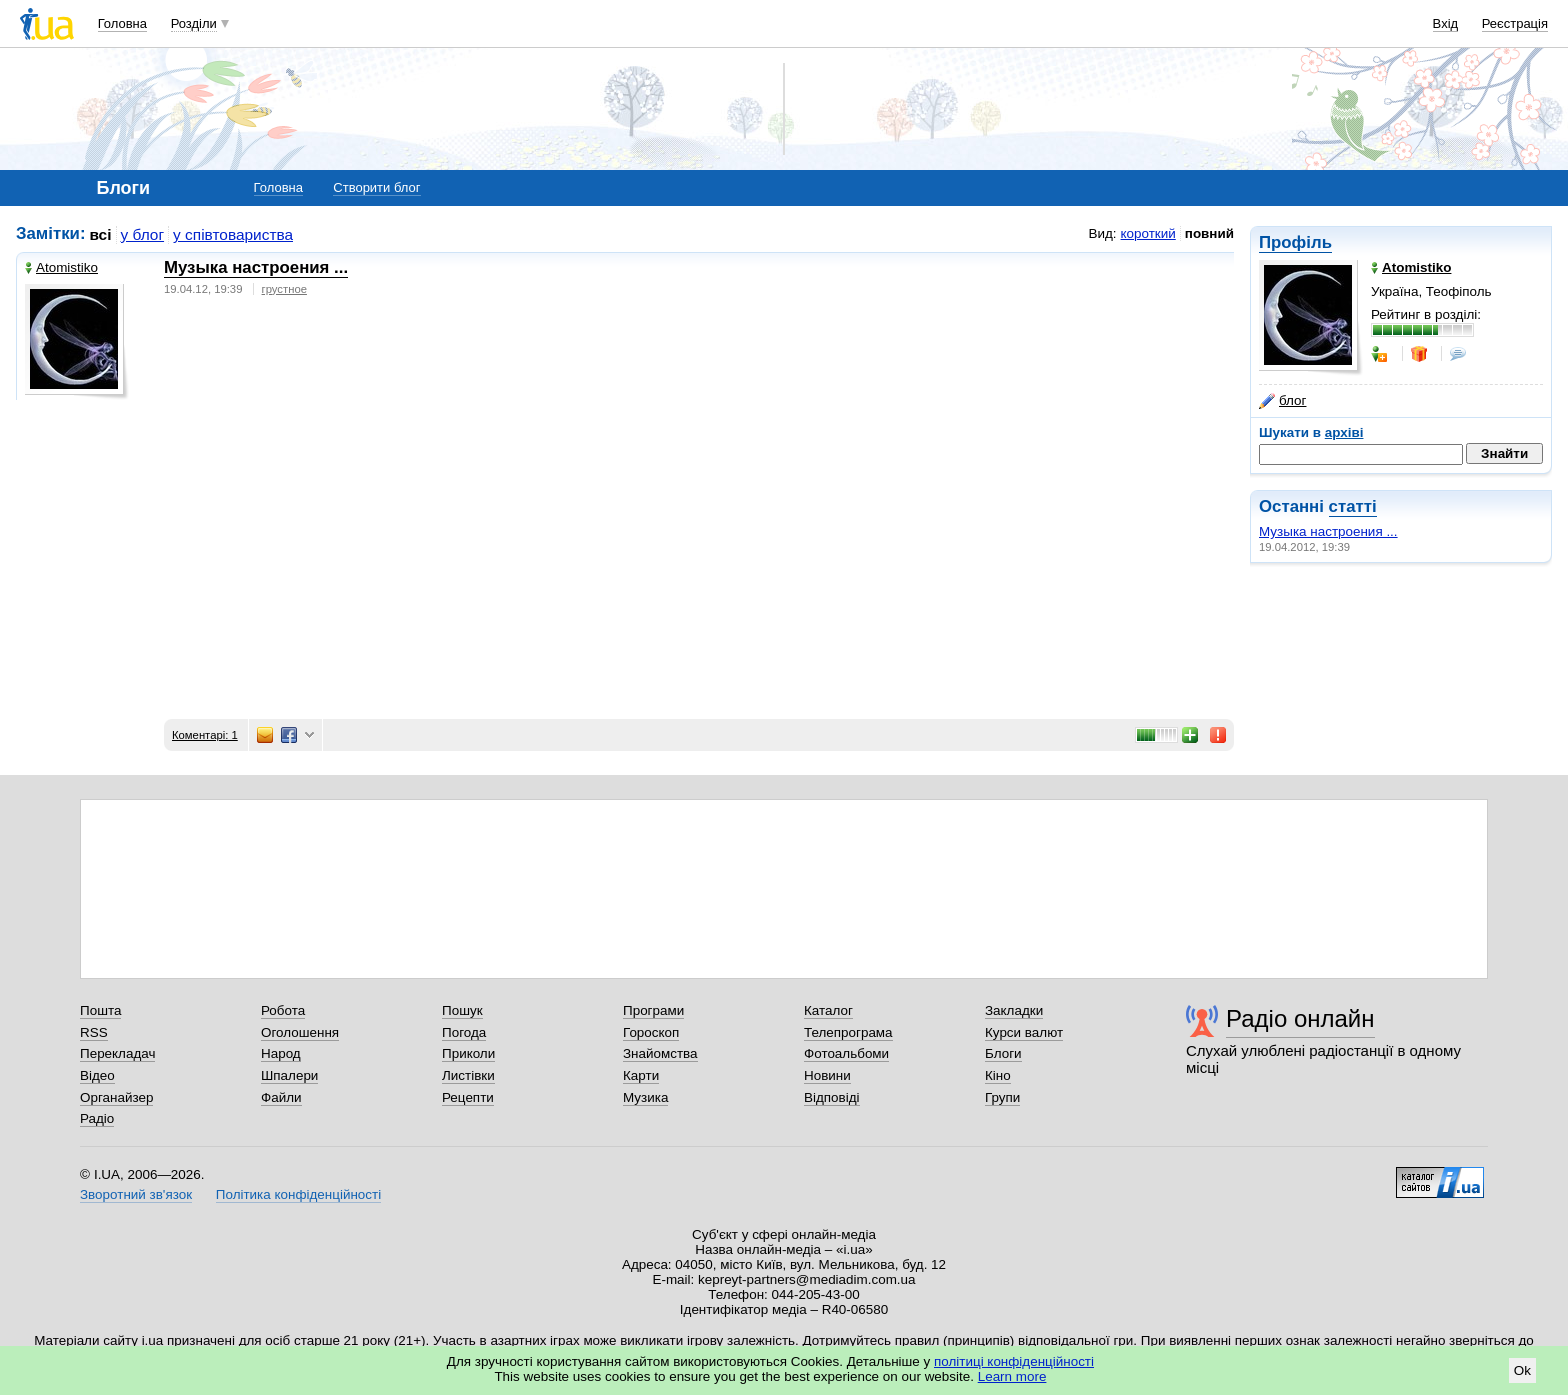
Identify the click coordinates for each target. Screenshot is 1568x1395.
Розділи (194, 23)
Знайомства (660, 1053)
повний (1209, 233)
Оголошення (300, 1032)
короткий (1148, 233)
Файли (281, 1097)
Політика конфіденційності (298, 1194)
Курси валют (1024, 1032)
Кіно (998, 1075)
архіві (1344, 432)
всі (101, 234)
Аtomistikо (61, 267)
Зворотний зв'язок (136, 1194)
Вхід (1446, 23)
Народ (281, 1053)
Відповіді (832, 1097)
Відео (97, 1075)
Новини (827, 1075)
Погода (464, 1032)
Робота (283, 1010)
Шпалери (289, 1075)
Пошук (462, 1010)
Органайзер (116, 1097)
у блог (143, 234)
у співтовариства (233, 234)
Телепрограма (848, 1032)
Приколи (468, 1053)
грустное (284, 289)
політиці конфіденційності (1014, 1361)
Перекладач (117, 1053)
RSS (94, 1032)
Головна (122, 23)
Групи (1002, 1097)
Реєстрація (1515, 23)
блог (1282, 401)
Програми (653, 1010)
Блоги (1003, 1053)
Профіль (1295, 242)
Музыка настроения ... (1328, 531)
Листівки (468, 1075)
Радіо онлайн (1300, 1018)
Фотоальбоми (846, 1053)
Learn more (1012, 1376)
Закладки (1014, 1010)
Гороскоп (651, 1032)
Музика (645, 1097)
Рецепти (468, 1097)
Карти (641, 1075)
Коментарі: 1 (205, 735)
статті (1353, 506)
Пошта (100, 1010)
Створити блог (376, 187)
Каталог (828, 1010)
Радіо (97, 1118)
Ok (1522, 1370)
